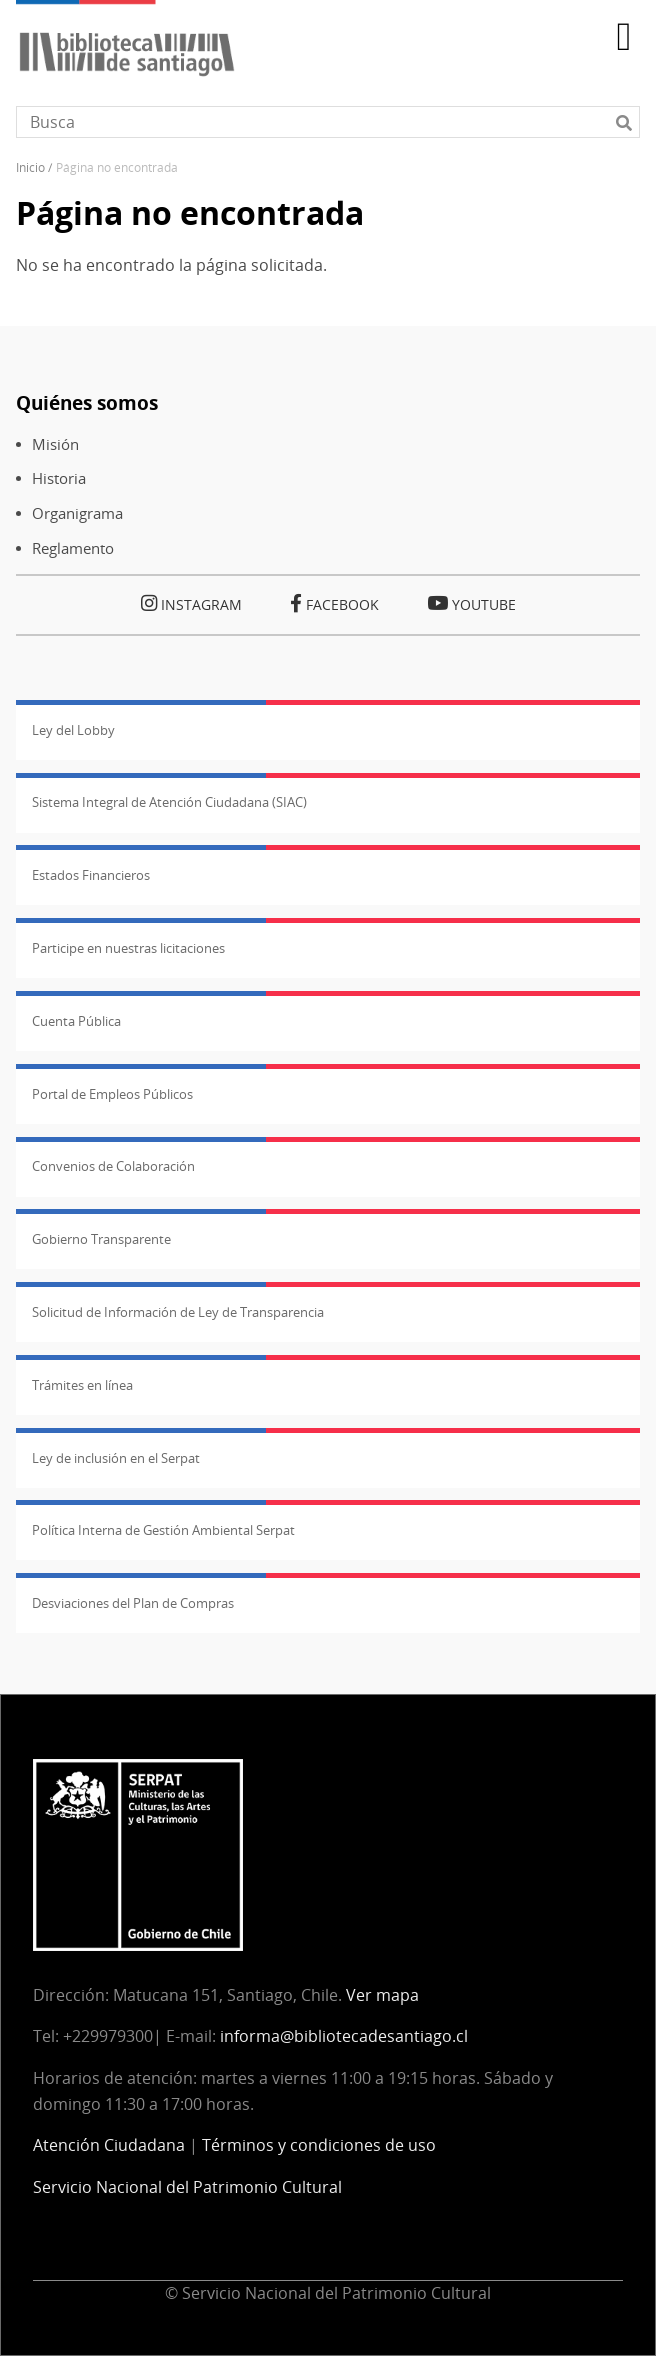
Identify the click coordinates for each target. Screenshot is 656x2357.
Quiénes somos (87, 402)
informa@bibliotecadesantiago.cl (344, 2036)
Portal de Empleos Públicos (112, 1094)
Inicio (30, 167)
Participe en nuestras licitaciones (128, 948)
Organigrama (77, 513)
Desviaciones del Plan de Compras (133, 1603)
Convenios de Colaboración (113, 1166)
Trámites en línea (82, 1385)
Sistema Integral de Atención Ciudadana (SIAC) (169, 802)
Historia (59, 478)
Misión (55, 444)
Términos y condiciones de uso (319, 2145)
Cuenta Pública (76, 1021)
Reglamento (73, 548)
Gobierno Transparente (101, 1239)
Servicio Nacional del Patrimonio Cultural (187, 2187)
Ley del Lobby (73, 730)
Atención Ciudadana (109, 2145)
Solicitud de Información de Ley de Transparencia (178, 1312)
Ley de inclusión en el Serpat (116, 1458)
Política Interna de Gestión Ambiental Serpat (163, 1530)
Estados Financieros (91, 875)
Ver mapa (382, 1995)
